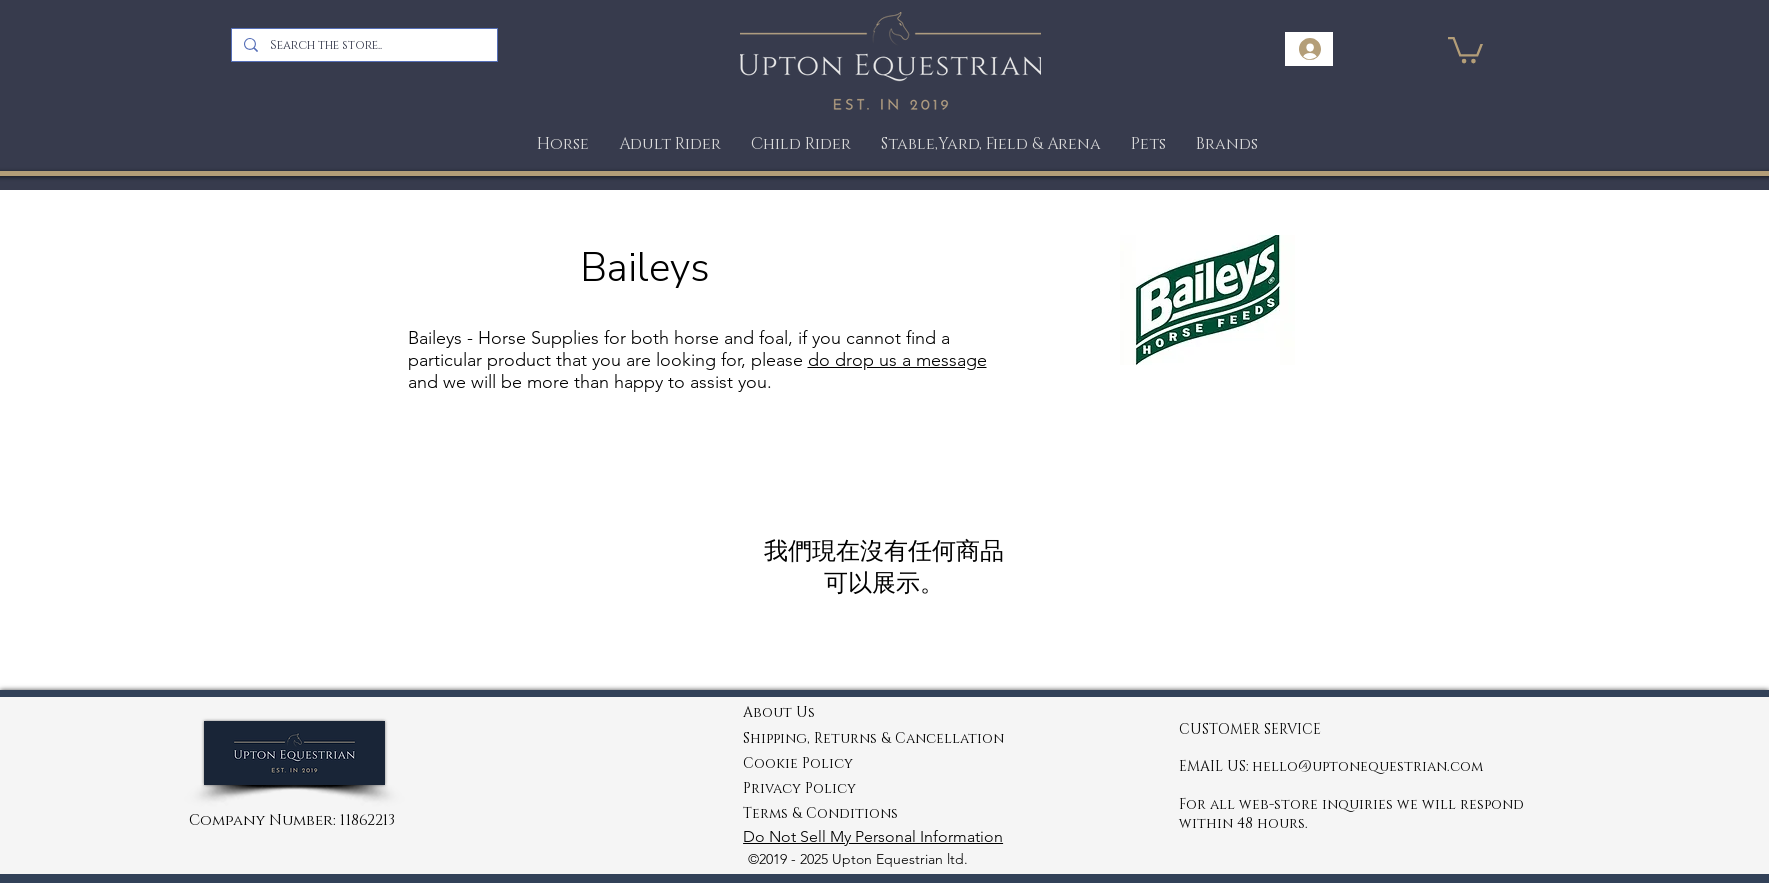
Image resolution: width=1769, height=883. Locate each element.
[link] (1465, 48)
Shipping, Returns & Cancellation (873, 738)
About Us (779, 712)
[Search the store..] (362, 45)
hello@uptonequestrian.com (1367, 766)
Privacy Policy (799, 788)
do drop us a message (897, 360)
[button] (1148, 144)
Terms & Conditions (820, 813)
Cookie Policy (798, 763)
